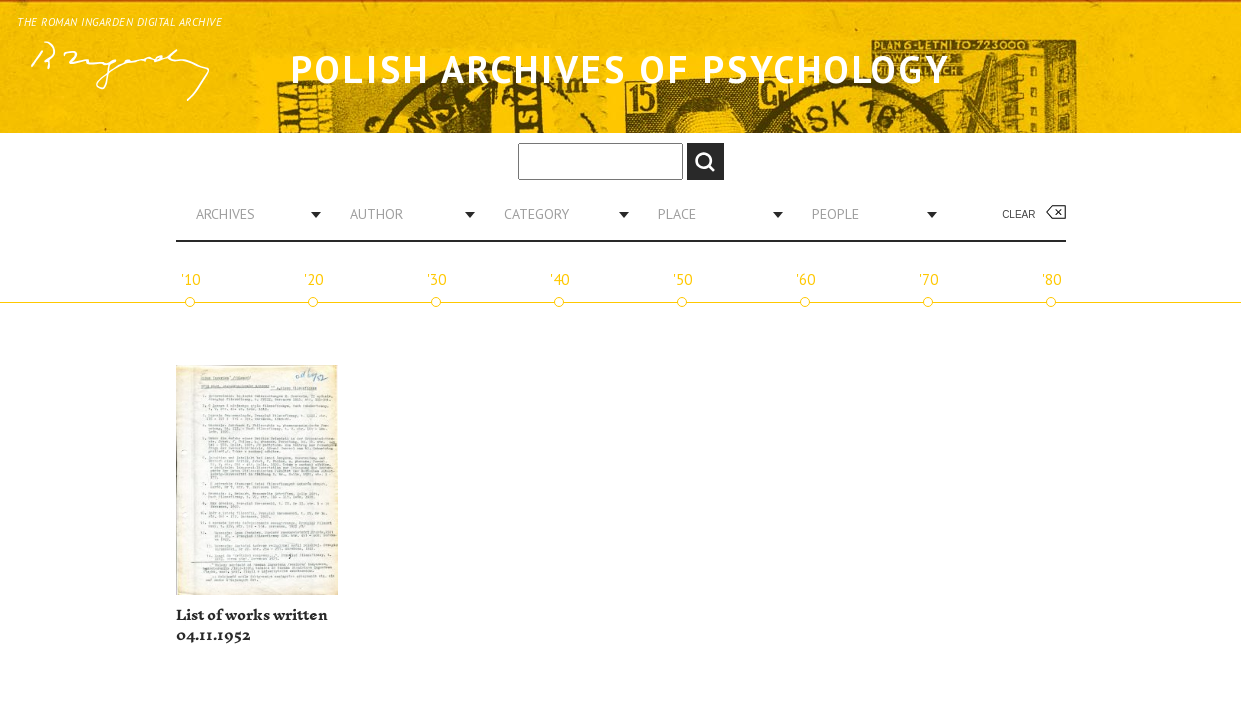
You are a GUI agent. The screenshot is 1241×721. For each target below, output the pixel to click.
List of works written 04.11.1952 (252, 625)
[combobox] (251, 214)
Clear (1018, 214)
